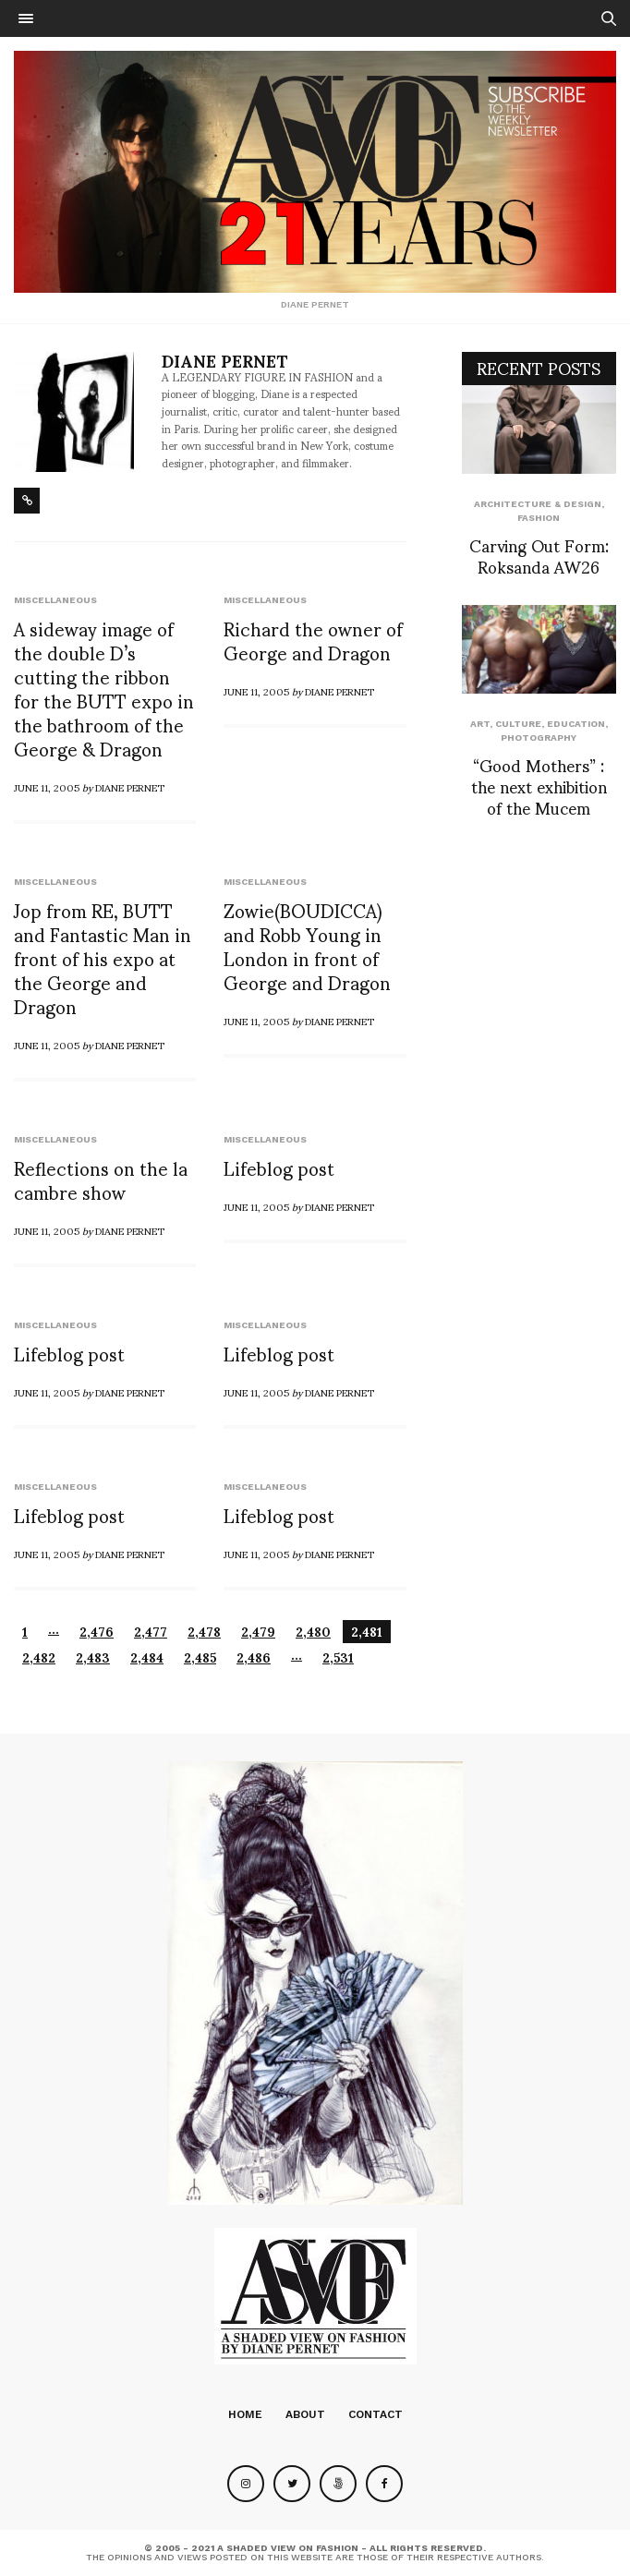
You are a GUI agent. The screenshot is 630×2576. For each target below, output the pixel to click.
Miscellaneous (55, 600)
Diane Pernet (225, 360)
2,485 (200, 1657)
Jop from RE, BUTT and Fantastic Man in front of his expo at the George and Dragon (102, 958)
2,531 (338, 1657)
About (305, 2414)
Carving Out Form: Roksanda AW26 (539, 555)
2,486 (253, 1657)
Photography (538, 737)
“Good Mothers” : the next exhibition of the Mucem (539, 786)
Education (576, 724)
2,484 (147, 1657)
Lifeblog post (279, 1167)
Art (480, 724)
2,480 (313, 1631)
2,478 (204, 1631)
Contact (375, 2414)
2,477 (150, 1631)
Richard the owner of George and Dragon (313, 640)
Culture (518, 724)
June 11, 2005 (46, 787)
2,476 (96, 1631)
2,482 (38, 1657)
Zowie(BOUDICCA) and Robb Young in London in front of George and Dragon (307, 946)
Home (245, 2414)
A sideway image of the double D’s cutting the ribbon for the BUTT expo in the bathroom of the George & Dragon (104, 688)
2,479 (258, 1631)
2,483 (93, 1657)
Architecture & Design (537, 504)
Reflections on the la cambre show (101, 1179)
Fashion (538, 518)
